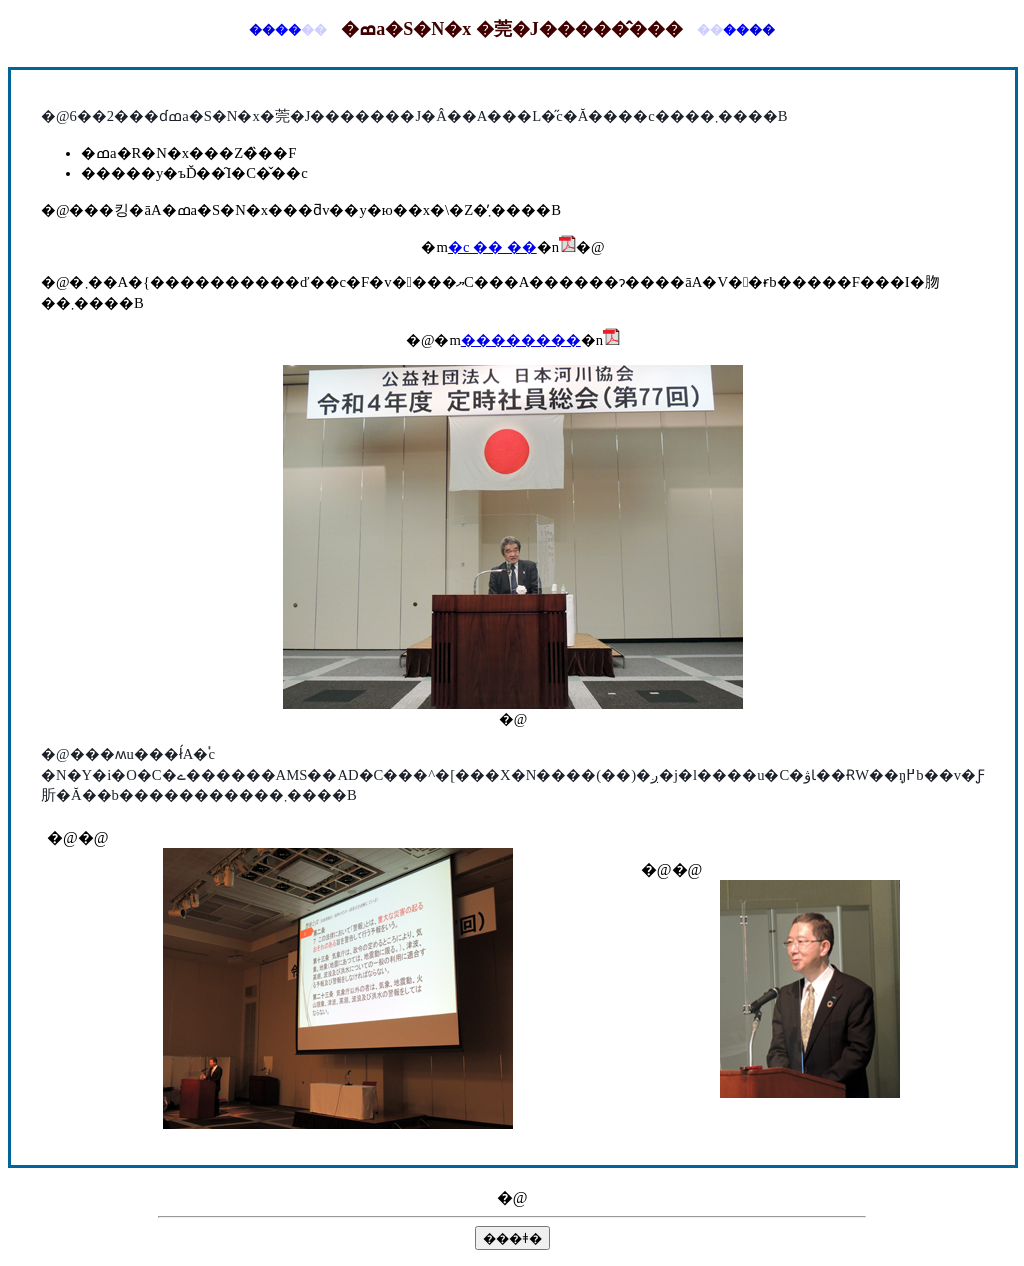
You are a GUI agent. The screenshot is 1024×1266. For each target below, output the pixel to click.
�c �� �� (492, 247)
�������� (521, 340)
